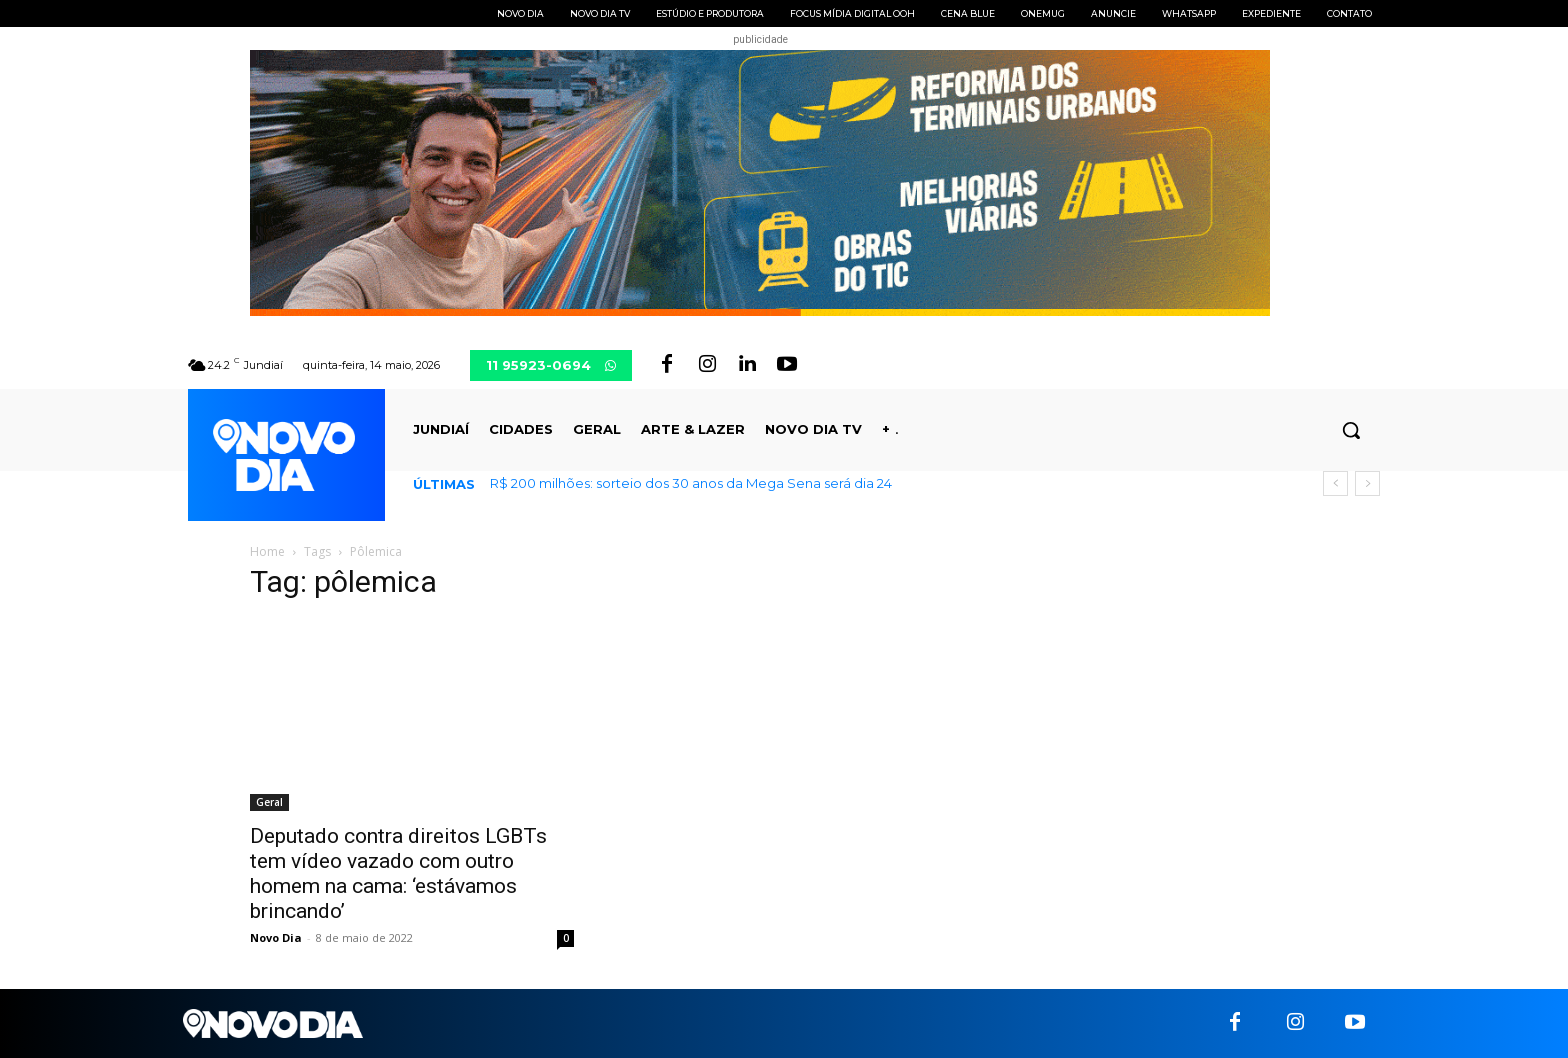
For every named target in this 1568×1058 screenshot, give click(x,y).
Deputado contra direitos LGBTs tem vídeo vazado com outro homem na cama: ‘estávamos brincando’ (398, 873)
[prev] (1335, 483)
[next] (1367, 483)
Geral (269, 802)
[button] (1351, 430)
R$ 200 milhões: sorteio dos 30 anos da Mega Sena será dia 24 (691, 483)
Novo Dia (276, 937)
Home (267, 551)
